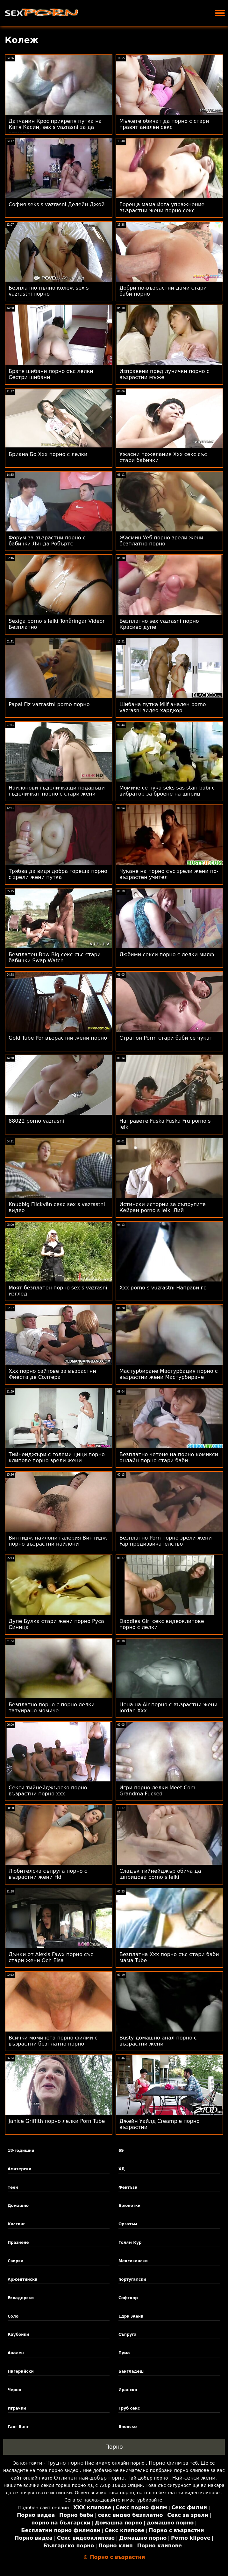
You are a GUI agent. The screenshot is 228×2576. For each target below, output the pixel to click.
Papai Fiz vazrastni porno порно (49, 704)
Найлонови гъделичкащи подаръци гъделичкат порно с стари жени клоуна (57, 794)
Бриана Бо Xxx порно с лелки (48, 454)
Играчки (17, 2408)
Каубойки (18, 2334)
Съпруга (127, 2334)
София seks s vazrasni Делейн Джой (57, 204)
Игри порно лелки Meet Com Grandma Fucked (157, 1791)
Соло (13, 2316)
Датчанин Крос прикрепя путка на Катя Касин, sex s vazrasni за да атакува (55, 127)
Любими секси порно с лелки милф (166, 954)
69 (121, 2150)
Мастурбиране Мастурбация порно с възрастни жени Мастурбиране (168, 1374)
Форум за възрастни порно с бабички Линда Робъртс (47, 541)
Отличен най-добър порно (89, 2478)
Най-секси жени (194, 2478)
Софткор (128, 2298)
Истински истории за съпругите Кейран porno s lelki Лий (162, 1207)
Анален (16, 2353)
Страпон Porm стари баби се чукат (165, 1038)
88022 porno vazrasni (36, 1121)
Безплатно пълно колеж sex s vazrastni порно (49, 291)
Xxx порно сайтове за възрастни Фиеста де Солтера (52, 1374)
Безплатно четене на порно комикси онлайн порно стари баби (168, 1457)
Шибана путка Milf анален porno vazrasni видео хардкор (162, 707)
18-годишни (21, 2150)
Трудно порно (64, 2463)
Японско (127, 2427)
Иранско (127, 2390)
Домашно (18, 2205)
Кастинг (16, 2224)
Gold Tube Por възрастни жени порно (58, 1038)
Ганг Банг (18, 2427)
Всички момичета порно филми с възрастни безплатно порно (53, 2041)
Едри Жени (131, 2316)
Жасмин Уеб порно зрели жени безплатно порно (161, 541)
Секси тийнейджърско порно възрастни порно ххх (48, 1791)
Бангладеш (131, 2371)
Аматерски (20, 2169)
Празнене (18, 2242)
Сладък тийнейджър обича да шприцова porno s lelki (160, 1874)
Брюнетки (129, 2205)
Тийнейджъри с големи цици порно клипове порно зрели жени (57, 1457)
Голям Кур (130, 2242)
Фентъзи (128, 2187)
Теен (13, 2187)
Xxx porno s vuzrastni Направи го (163, 1288)
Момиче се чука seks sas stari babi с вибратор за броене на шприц (167, 791)
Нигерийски (21, 2371)
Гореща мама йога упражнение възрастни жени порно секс (161, 207)
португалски (132, 2279)
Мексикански (133, 2261)
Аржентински (23, 2279)
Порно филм (165, 2463)
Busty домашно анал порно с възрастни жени (158, 2041)
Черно (14, 2390)
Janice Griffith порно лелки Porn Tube (57, 2121)
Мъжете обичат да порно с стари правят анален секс (164, 124)
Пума (124, 2353)
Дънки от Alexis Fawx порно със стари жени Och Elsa (51, 1957)
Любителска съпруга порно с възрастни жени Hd (48, 1874)
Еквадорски (21, 2298)
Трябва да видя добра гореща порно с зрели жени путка (58, 874)
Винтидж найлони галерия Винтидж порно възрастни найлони (58, 1541)
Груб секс (129, 2408)
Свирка (16, 2261)
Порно (114, 2447)
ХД (121, 2169)
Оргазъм (127, 2224)
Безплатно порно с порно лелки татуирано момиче (52, 1708)
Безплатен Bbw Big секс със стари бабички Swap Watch (55, 957)
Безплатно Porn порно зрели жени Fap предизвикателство (165, 1541)
